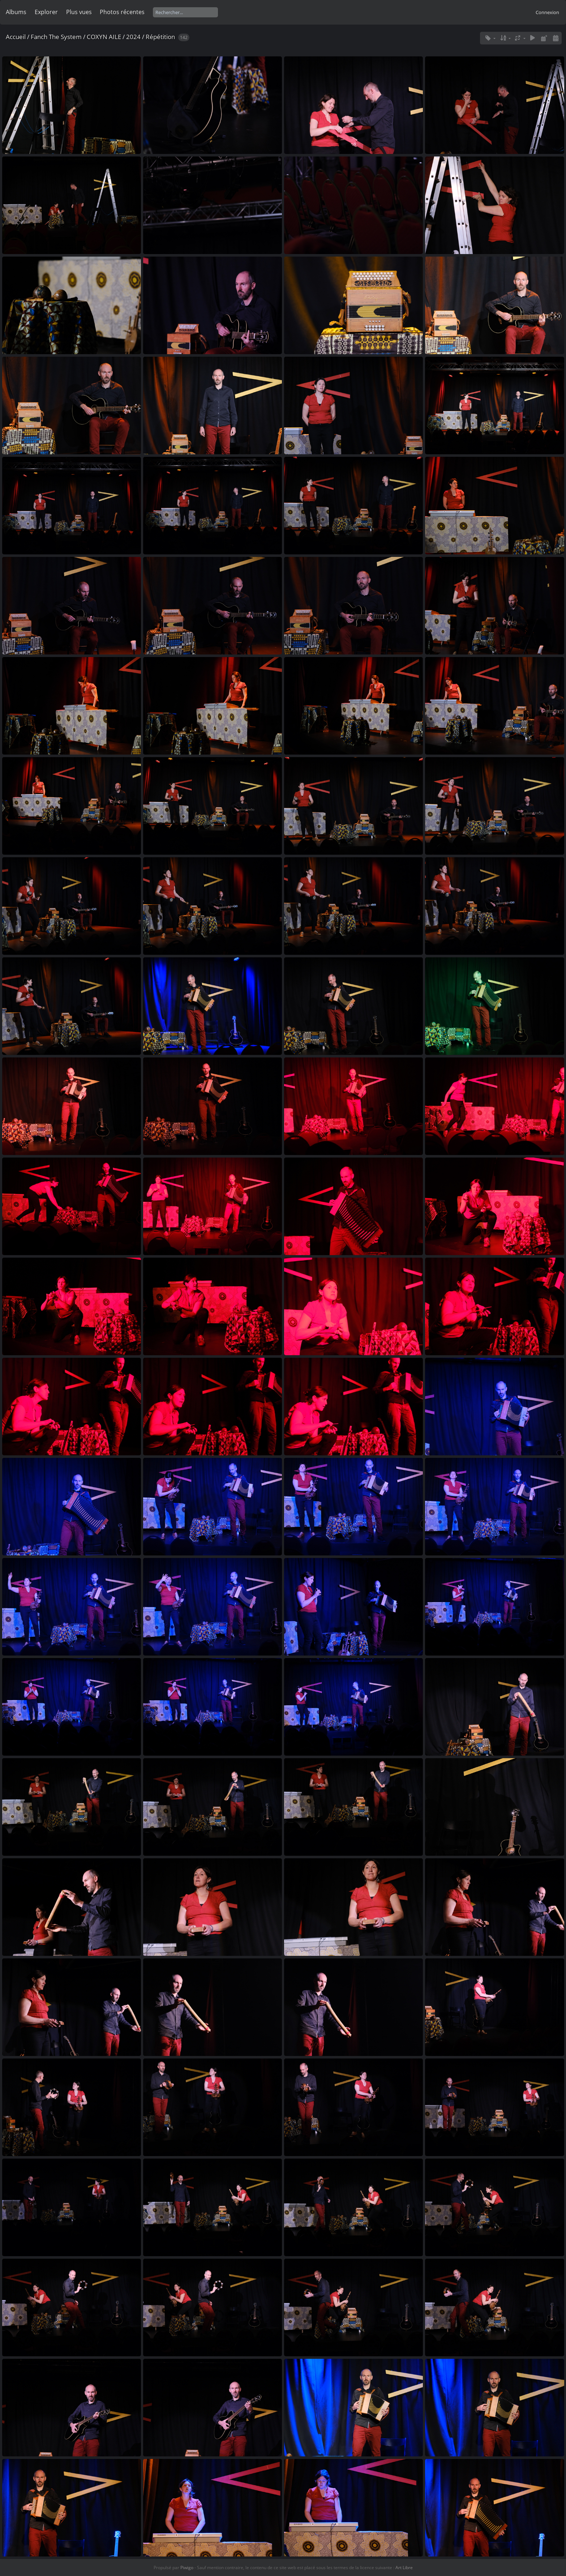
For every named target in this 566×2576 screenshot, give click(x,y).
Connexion (547, 12)
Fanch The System (56, 37)
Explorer (46, 12)
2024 (133, 37)
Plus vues (79, 12)
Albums (16, 12)
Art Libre (404, 2567)
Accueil (16, 37)
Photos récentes (122, 12)
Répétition (160, 37)
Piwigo (186, 2567)
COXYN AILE (104, 37)
